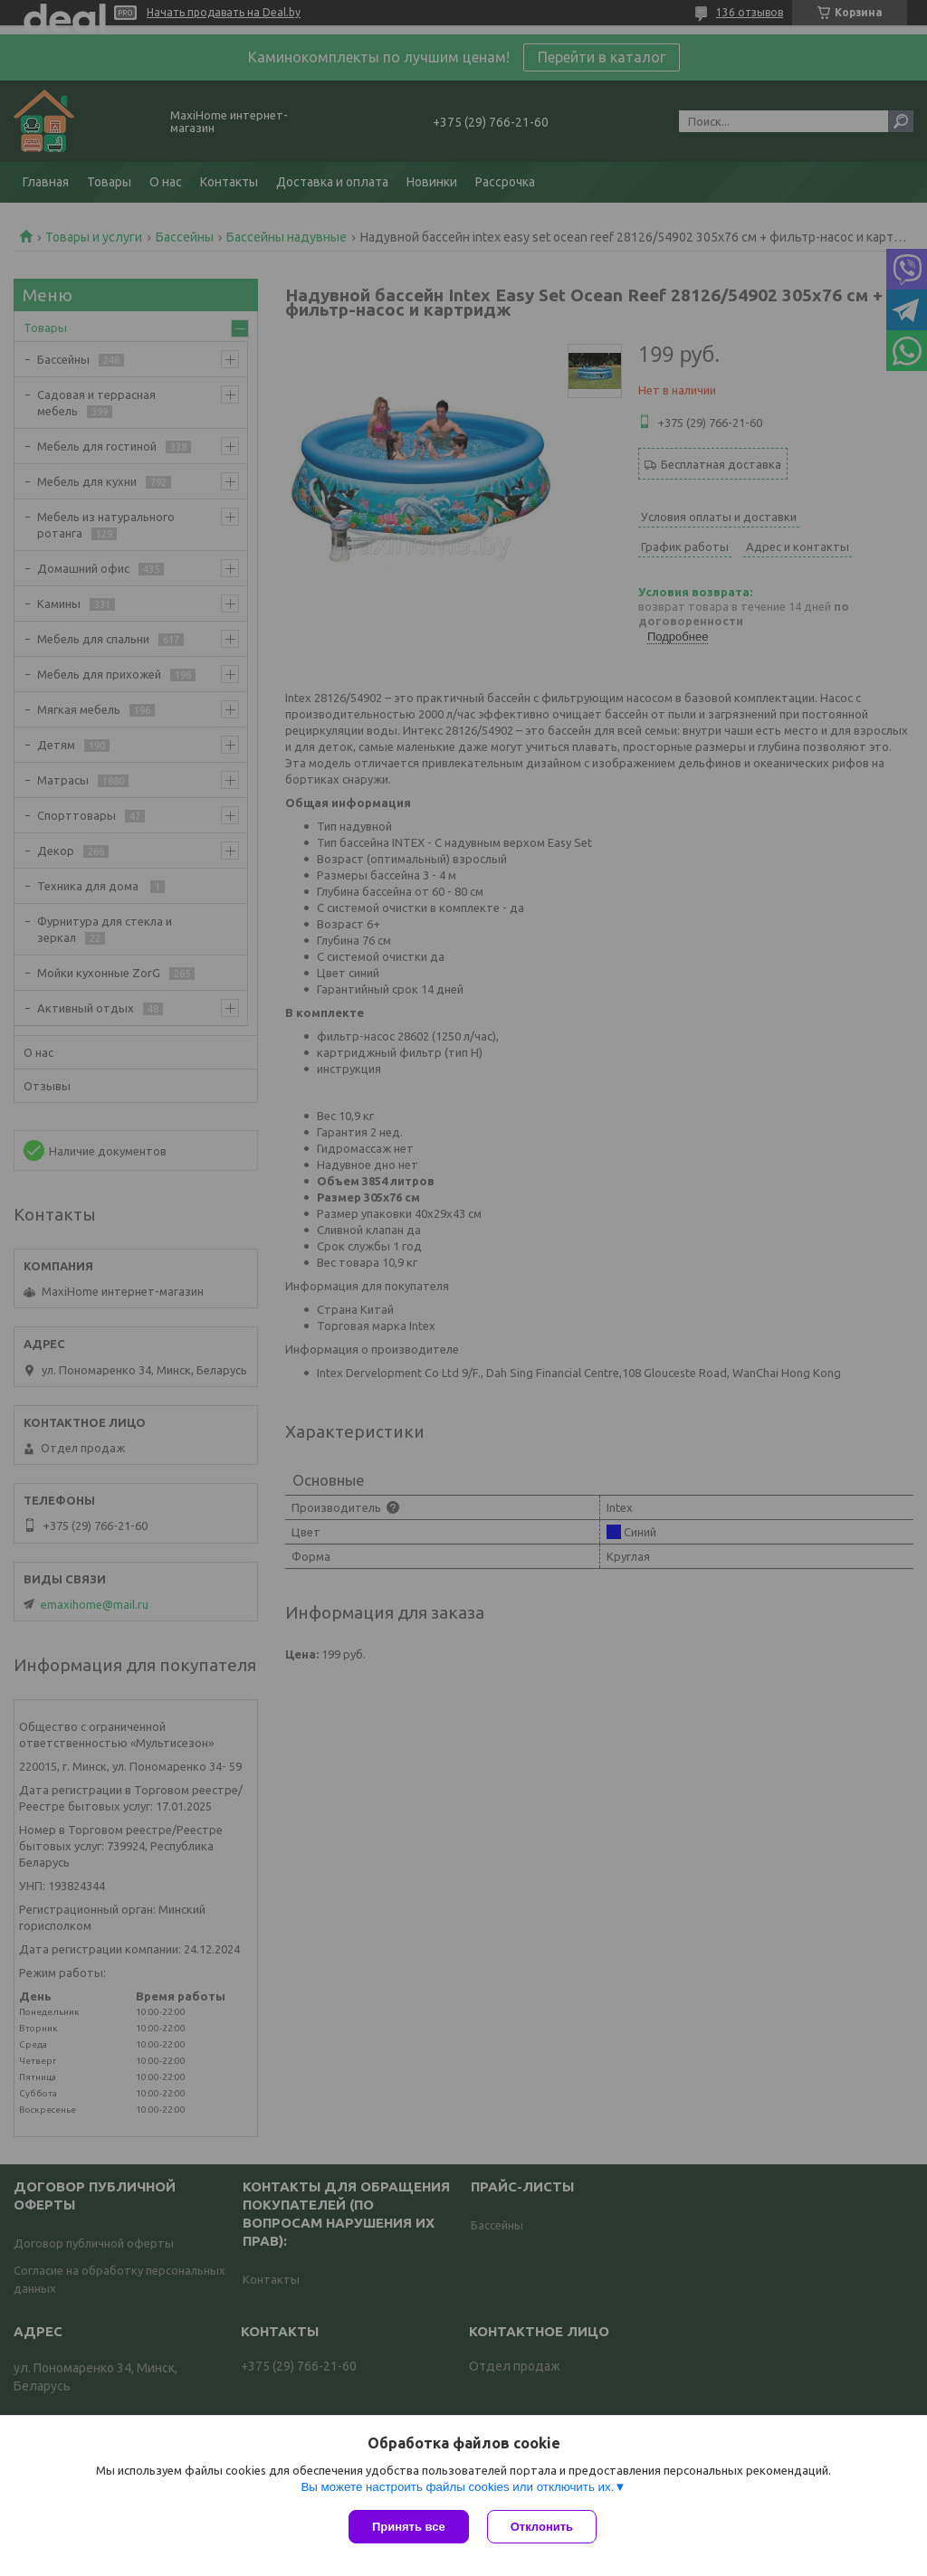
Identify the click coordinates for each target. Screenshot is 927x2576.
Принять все (408, 2526)
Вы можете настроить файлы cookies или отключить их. (457, 2487)
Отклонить (542, 2526)
